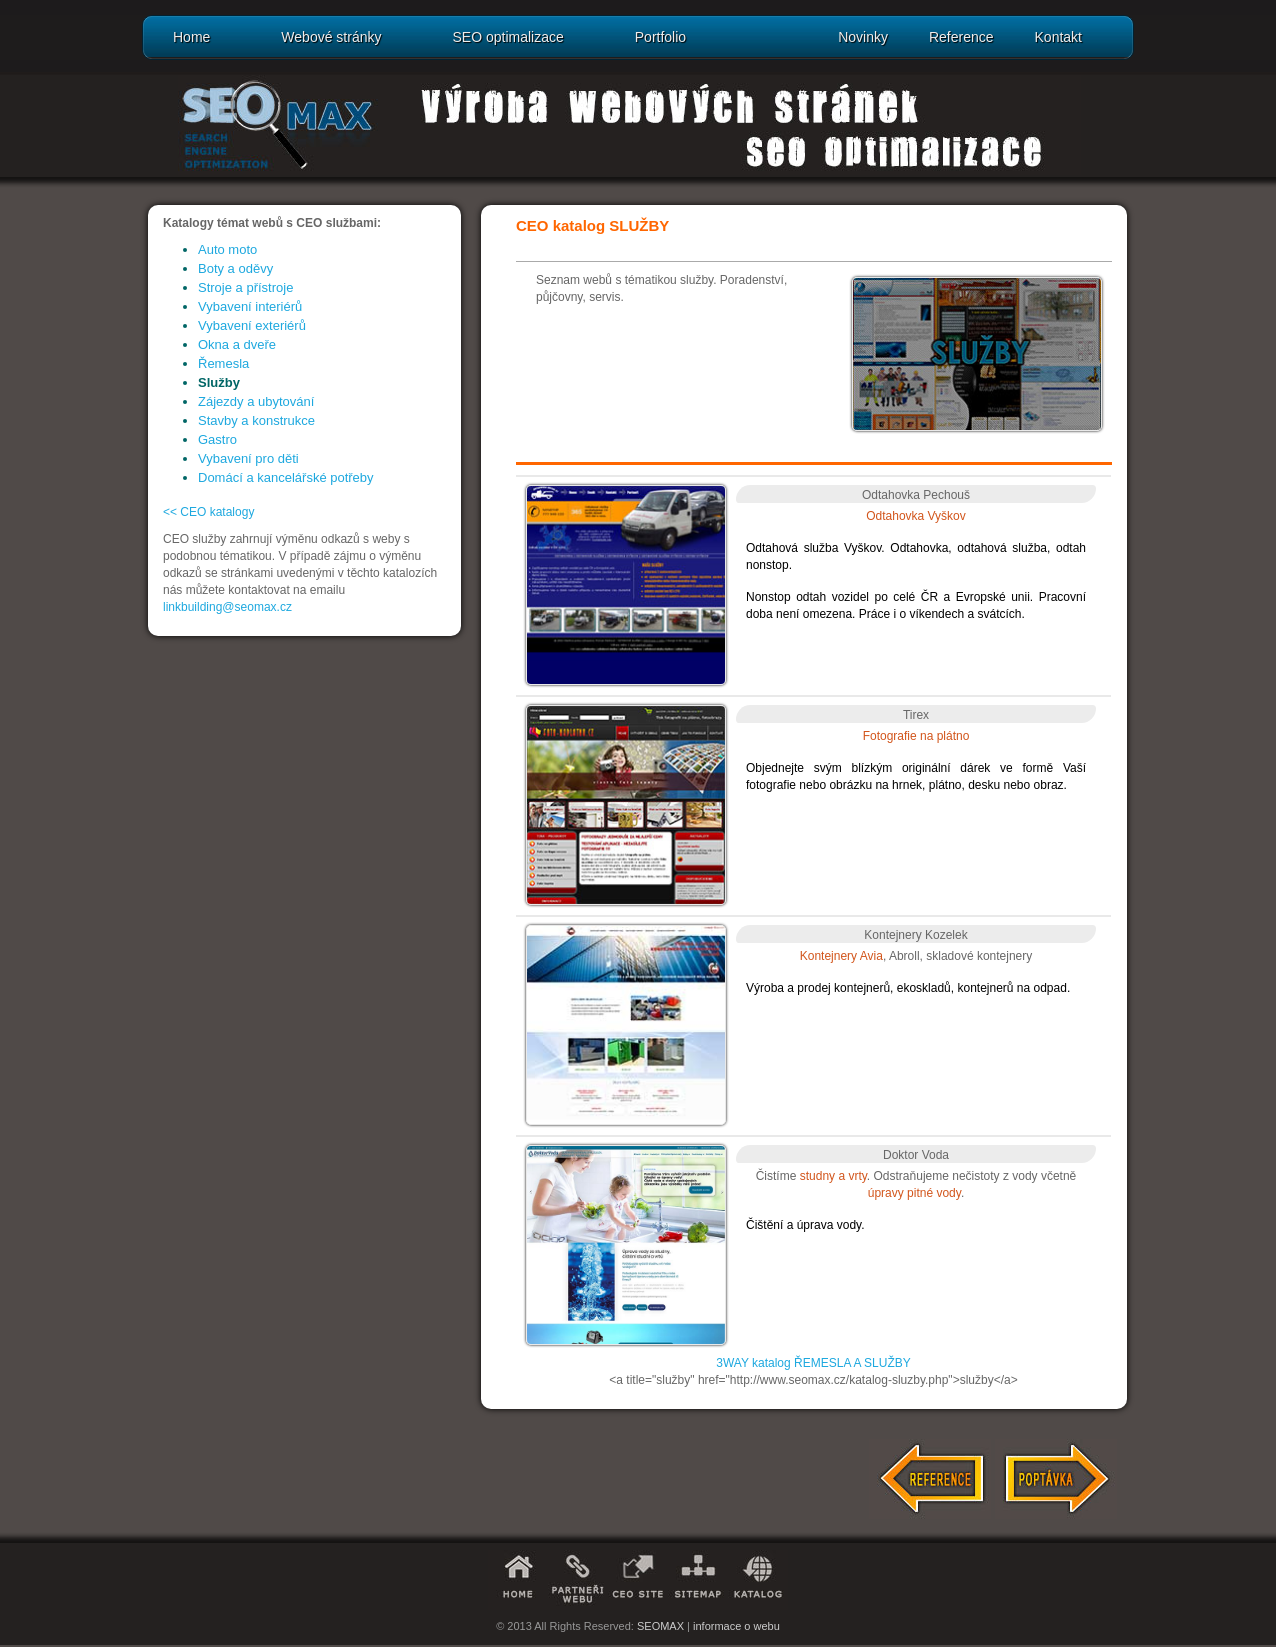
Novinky (863, 37)
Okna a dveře (237, 344)
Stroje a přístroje (245, 287)
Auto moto (227, 249)
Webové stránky (331, 37)
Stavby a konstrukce (256, 420)
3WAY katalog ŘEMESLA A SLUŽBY (813, 1363)
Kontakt (1058, 37)
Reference (961, 37)
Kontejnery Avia (841, 956)
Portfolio (660, 37)
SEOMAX (660, 1626)
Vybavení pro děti (248, 458)
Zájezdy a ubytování (256, 401)
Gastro (217, 439)
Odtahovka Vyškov (916, 516)
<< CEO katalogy (208, 512)
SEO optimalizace (507, 37)
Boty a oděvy (235, 268)
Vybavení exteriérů (252, 325)
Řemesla (223, 363)
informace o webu (736, 1626)
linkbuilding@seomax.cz (227, 607)
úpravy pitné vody (914, 1193)
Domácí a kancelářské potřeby (286, 477)
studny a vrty (833, 1176)
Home (191, 37)
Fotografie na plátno (916, 736)
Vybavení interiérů (250, 306)
